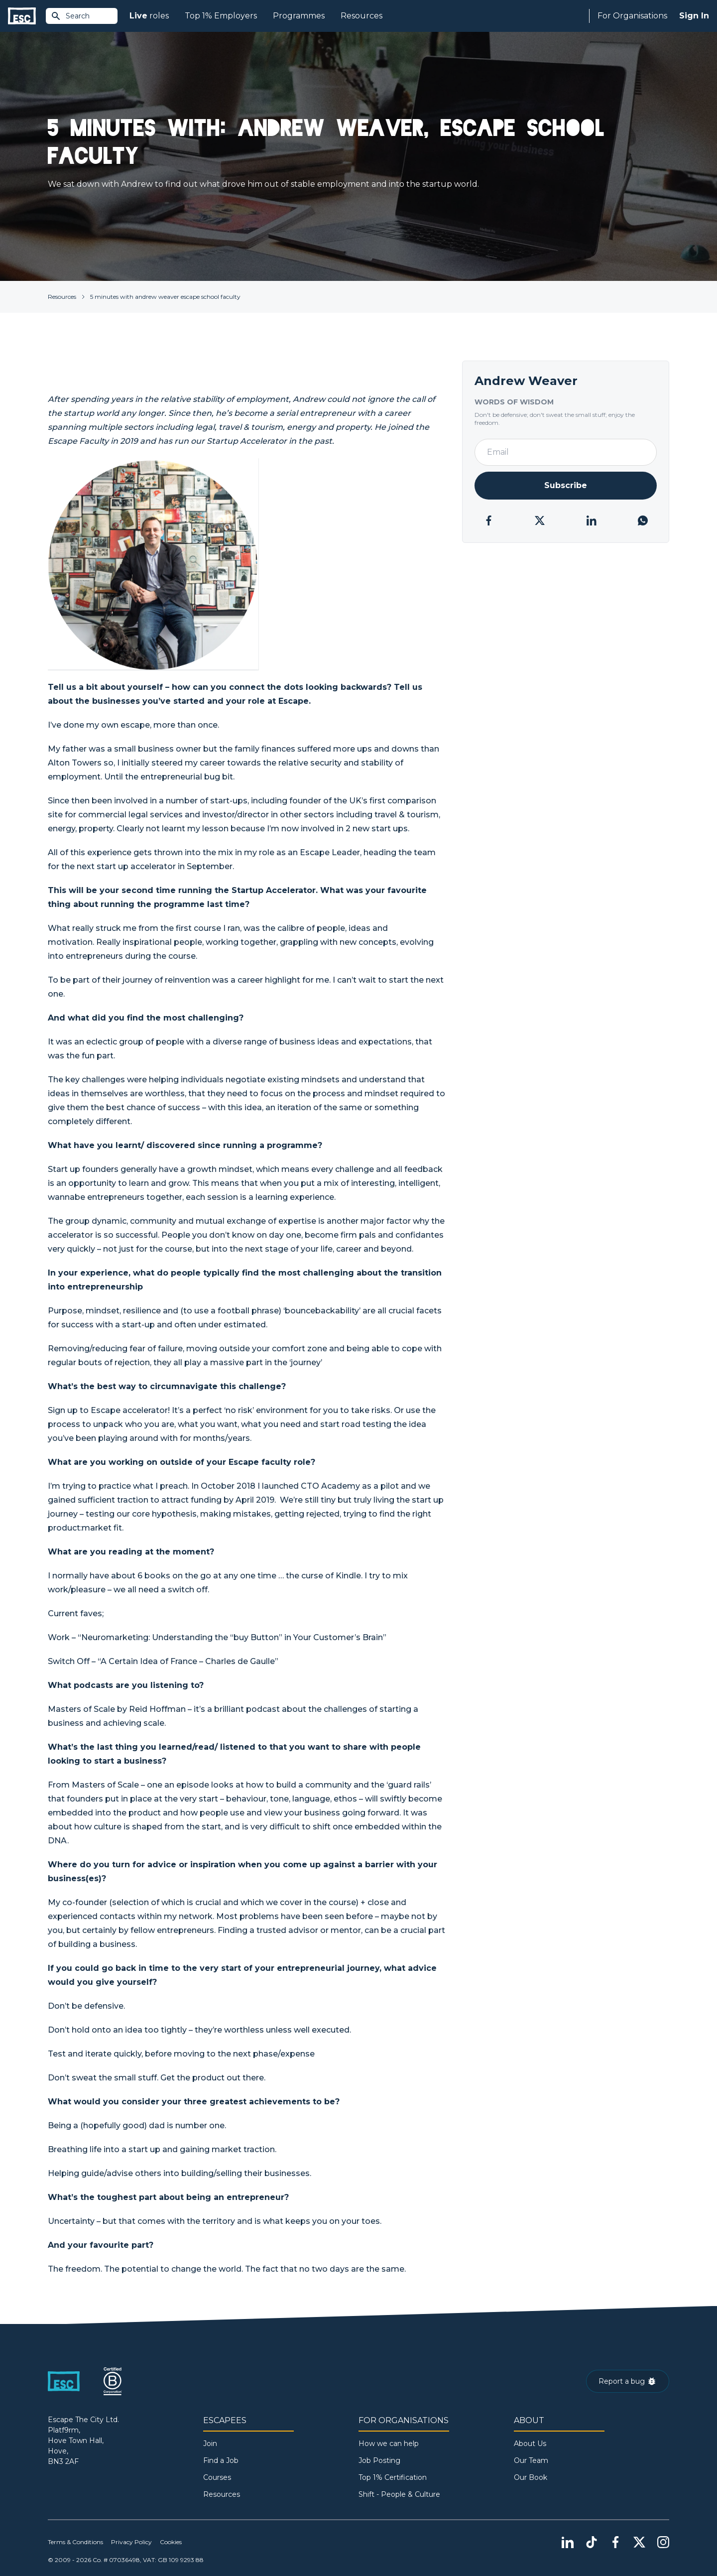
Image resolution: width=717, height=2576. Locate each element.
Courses (217, 2477)
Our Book (530, 2477)
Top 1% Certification (392, 2477)
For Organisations (632, 15)
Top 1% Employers (221, 15)
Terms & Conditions (75, 2542)
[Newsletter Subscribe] (566, 486)
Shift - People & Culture (399, 2494)
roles (149, 16)
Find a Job (221, 2460)
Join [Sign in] (210, 2443)
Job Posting (379, 2460)
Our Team (531, 2460)
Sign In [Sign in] (694, 15)
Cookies (171, 2542)
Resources (361, 15)
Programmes (299, 15)
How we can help (388, 2443)
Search (70, 16)
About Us (530, 2443)
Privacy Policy (131, 2542)
